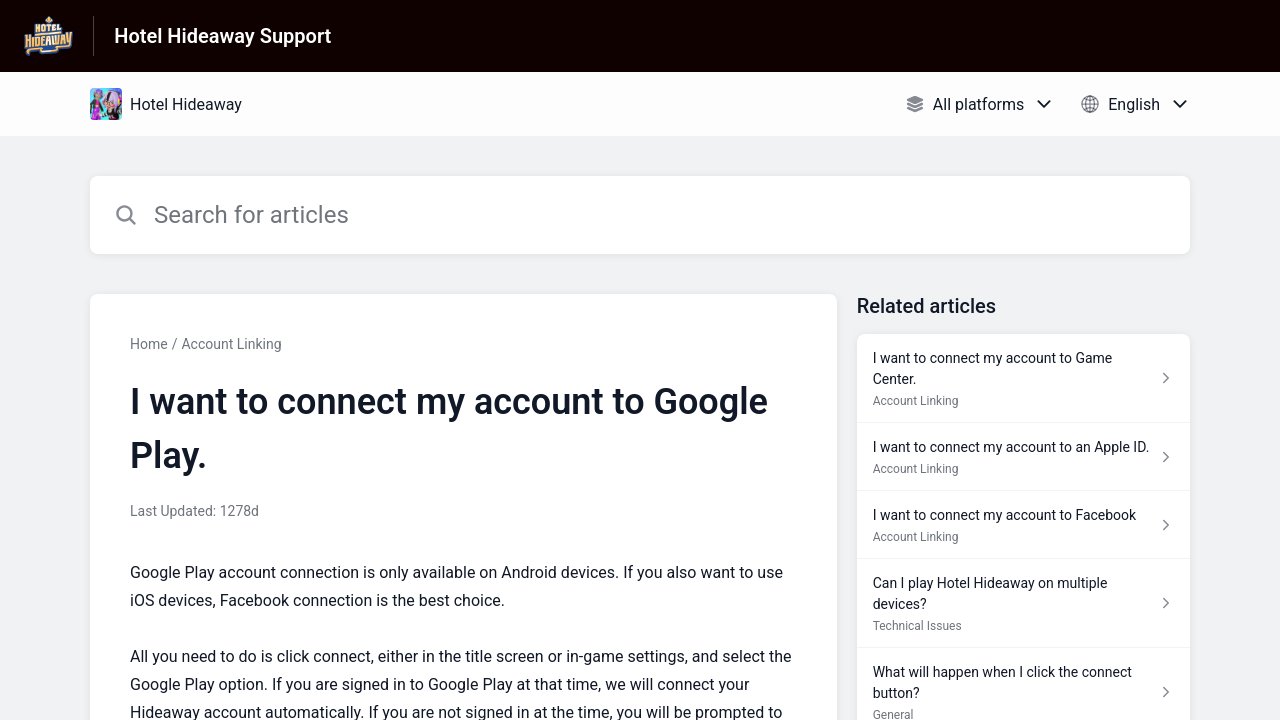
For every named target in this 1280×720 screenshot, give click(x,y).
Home (149, 344)
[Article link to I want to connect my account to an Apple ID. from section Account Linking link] (1023, 457)
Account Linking (231, 344)
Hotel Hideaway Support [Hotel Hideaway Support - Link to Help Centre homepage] (222, 36)
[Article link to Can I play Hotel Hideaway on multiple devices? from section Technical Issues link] (1023, 603)
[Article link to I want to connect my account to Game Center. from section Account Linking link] (1023, 378)
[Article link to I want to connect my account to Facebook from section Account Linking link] (1023, 525)
